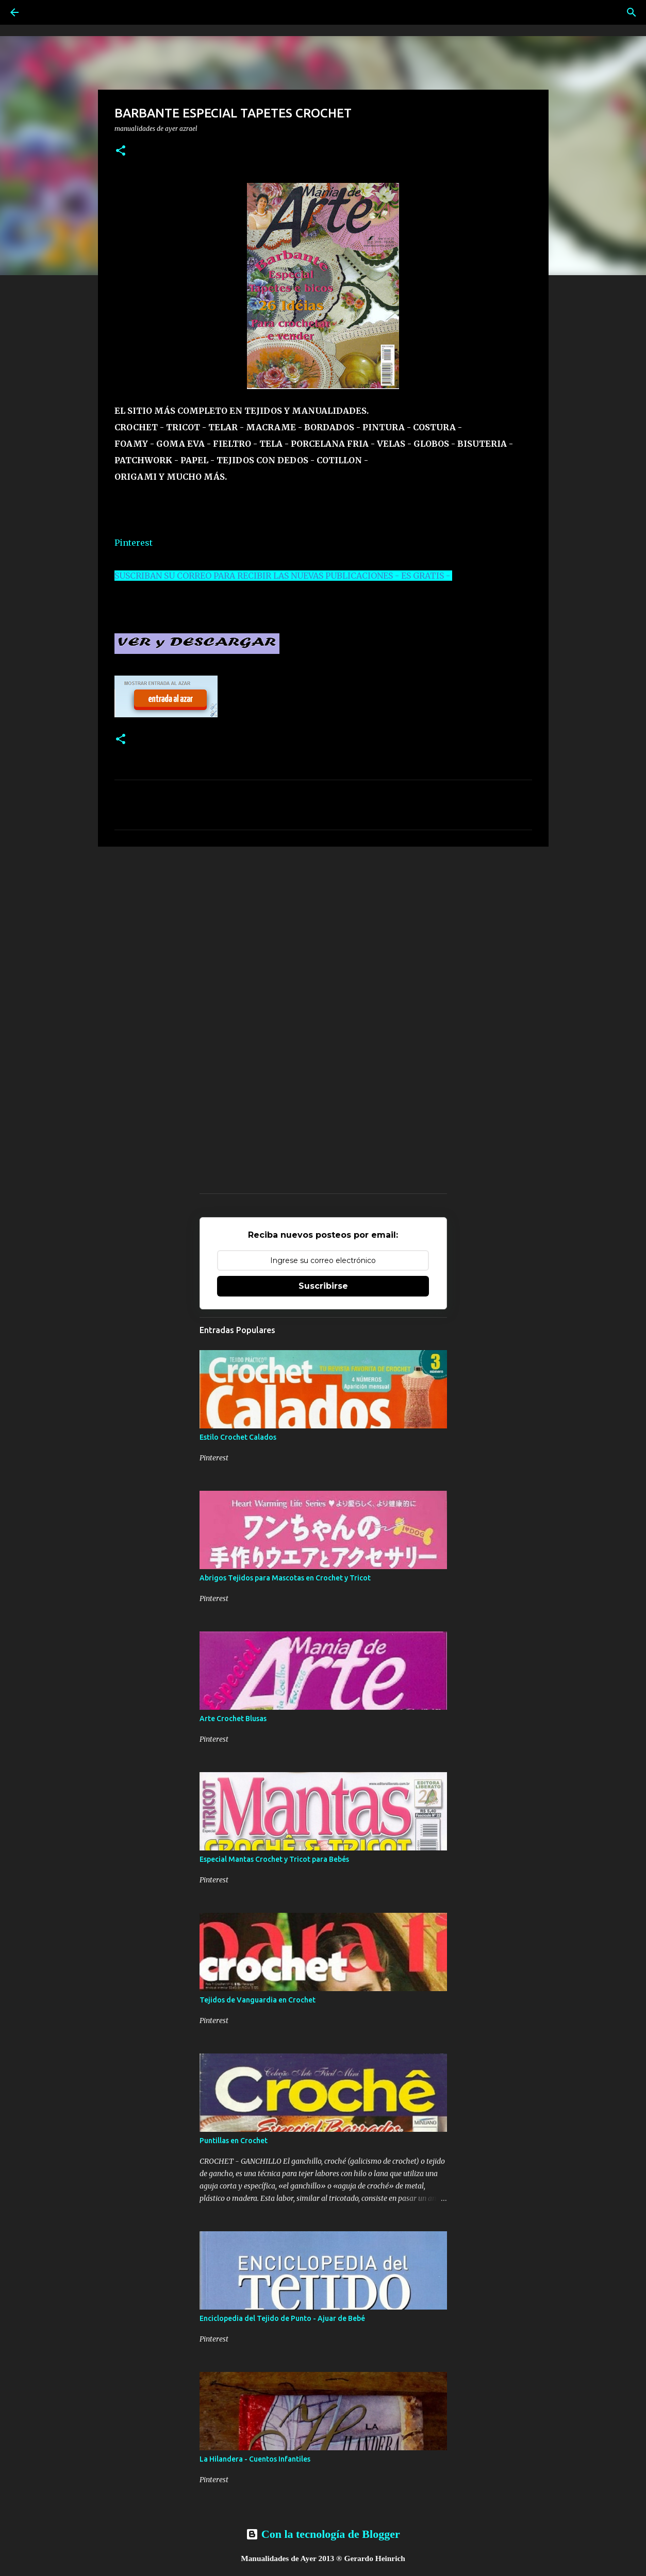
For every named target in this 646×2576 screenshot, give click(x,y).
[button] (120, 151)
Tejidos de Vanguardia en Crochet (258, 2000)
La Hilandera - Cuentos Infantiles (255, 2459)
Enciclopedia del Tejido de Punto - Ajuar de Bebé (282, 2318)
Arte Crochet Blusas (233, 1718)
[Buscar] (631, 12)
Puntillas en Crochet (234, 2140)
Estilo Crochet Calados (238, 1437)
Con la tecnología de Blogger (323, 2534)
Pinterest (133, 542)
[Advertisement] (323, 934)
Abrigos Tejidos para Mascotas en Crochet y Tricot (285, 1578)
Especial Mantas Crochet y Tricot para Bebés (274, 1859)
